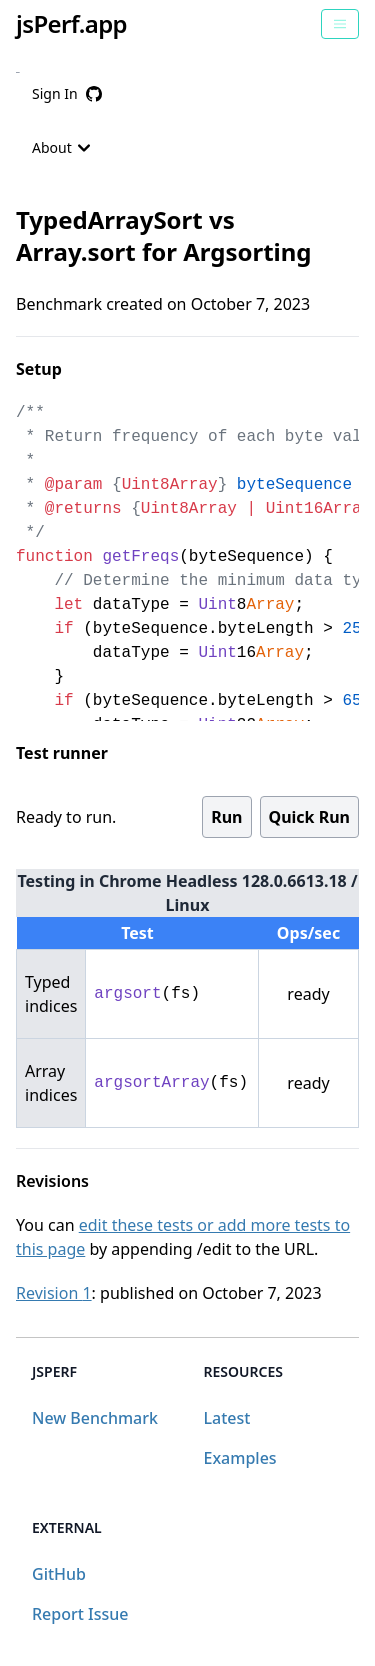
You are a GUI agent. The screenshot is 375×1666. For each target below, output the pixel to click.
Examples (240, 1458)
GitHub (59, 1574)
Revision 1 (54, 1293)
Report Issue (80, 1614)
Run (226, 817)
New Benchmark (95, 1418)
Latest (227, 1418)
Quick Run (309, 817)
